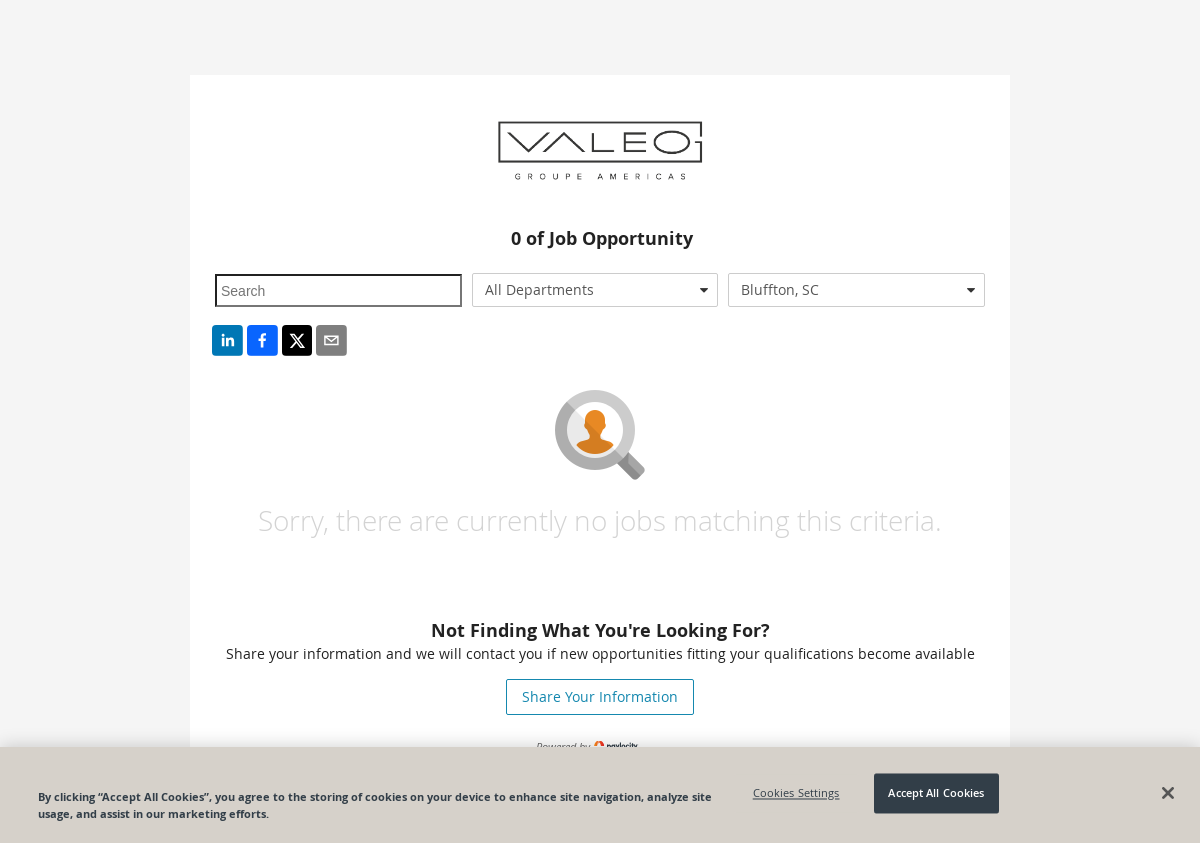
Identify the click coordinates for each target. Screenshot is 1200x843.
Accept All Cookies (936, 793)
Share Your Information (600, 696)
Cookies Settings (796, 793)
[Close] (1168, 793)
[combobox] (595, 290)
